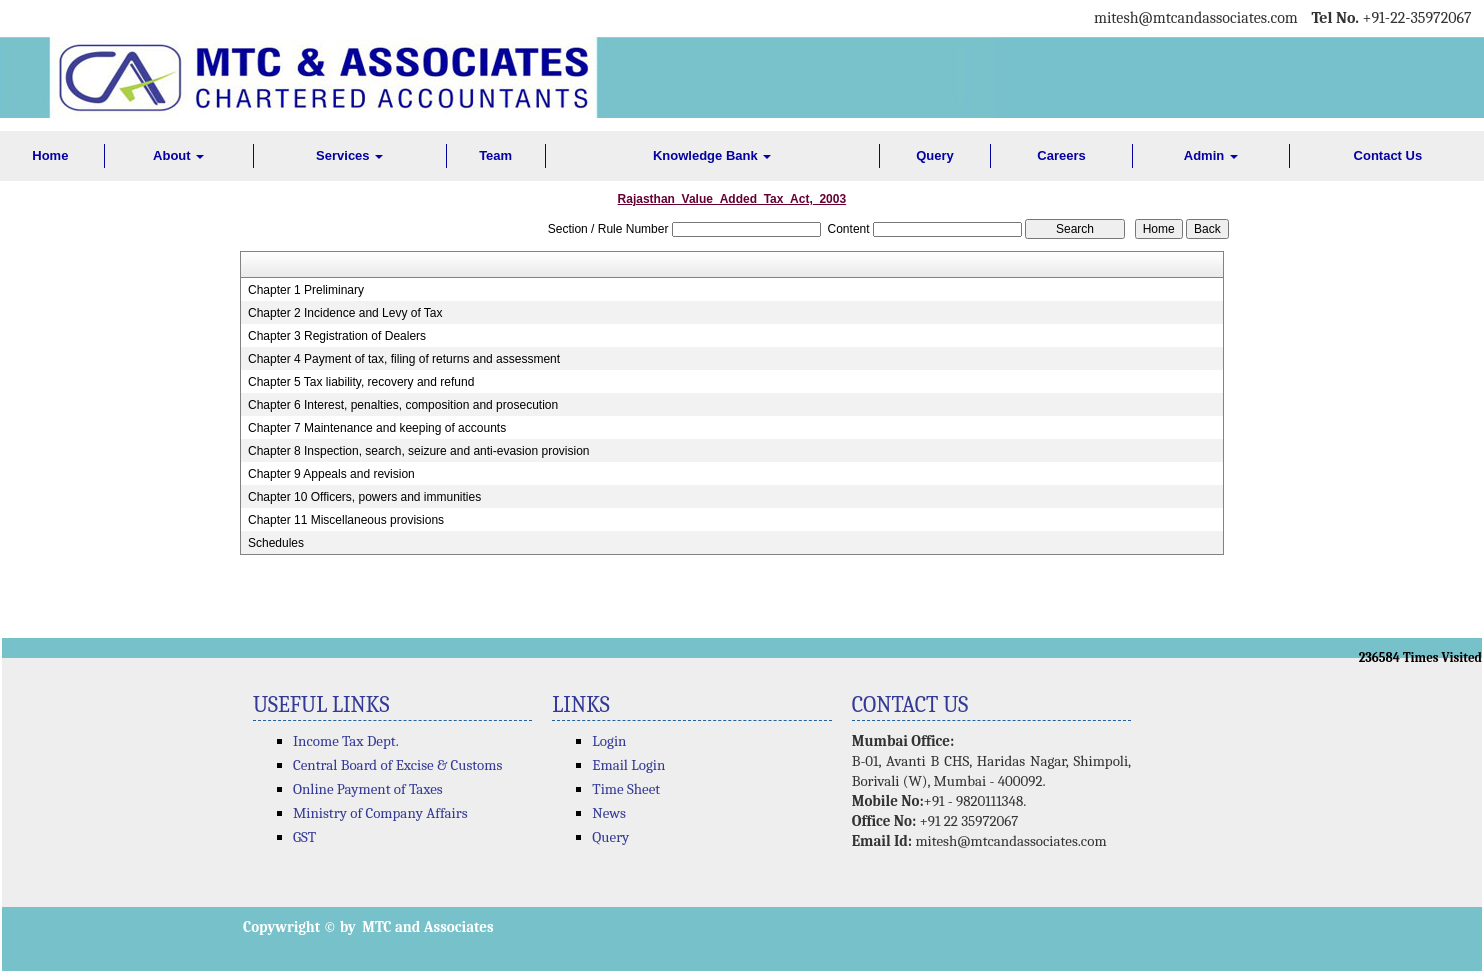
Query (935, 155)
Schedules (276, 543)
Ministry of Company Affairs (380, 813)
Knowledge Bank (712, 155)
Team (495, 155)
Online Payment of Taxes (368, 789)
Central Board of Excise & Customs (397, 765)
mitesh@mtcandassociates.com (1010, 841)
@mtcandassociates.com (1218, 18)
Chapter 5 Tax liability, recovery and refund (361, 382)
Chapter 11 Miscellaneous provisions (346, 520)
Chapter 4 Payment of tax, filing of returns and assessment (404, 359)
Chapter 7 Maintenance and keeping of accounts (377, 428)
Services (349, 155)
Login (609, 741)
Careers (1061, 155)
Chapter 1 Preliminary (306, 290)
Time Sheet (626, 789)
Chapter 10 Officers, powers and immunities (364, 497)
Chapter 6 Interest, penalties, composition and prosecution (403, 405)
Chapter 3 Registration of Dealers (337, 336)
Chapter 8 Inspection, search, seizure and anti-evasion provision (419, 451)
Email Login (628, 765)
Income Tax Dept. (346, 741)
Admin (1211, 155)
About (178, 155)
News (609, 813)
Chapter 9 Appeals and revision (331, 474)
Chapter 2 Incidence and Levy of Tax (345, 313)
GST (304, 837)
